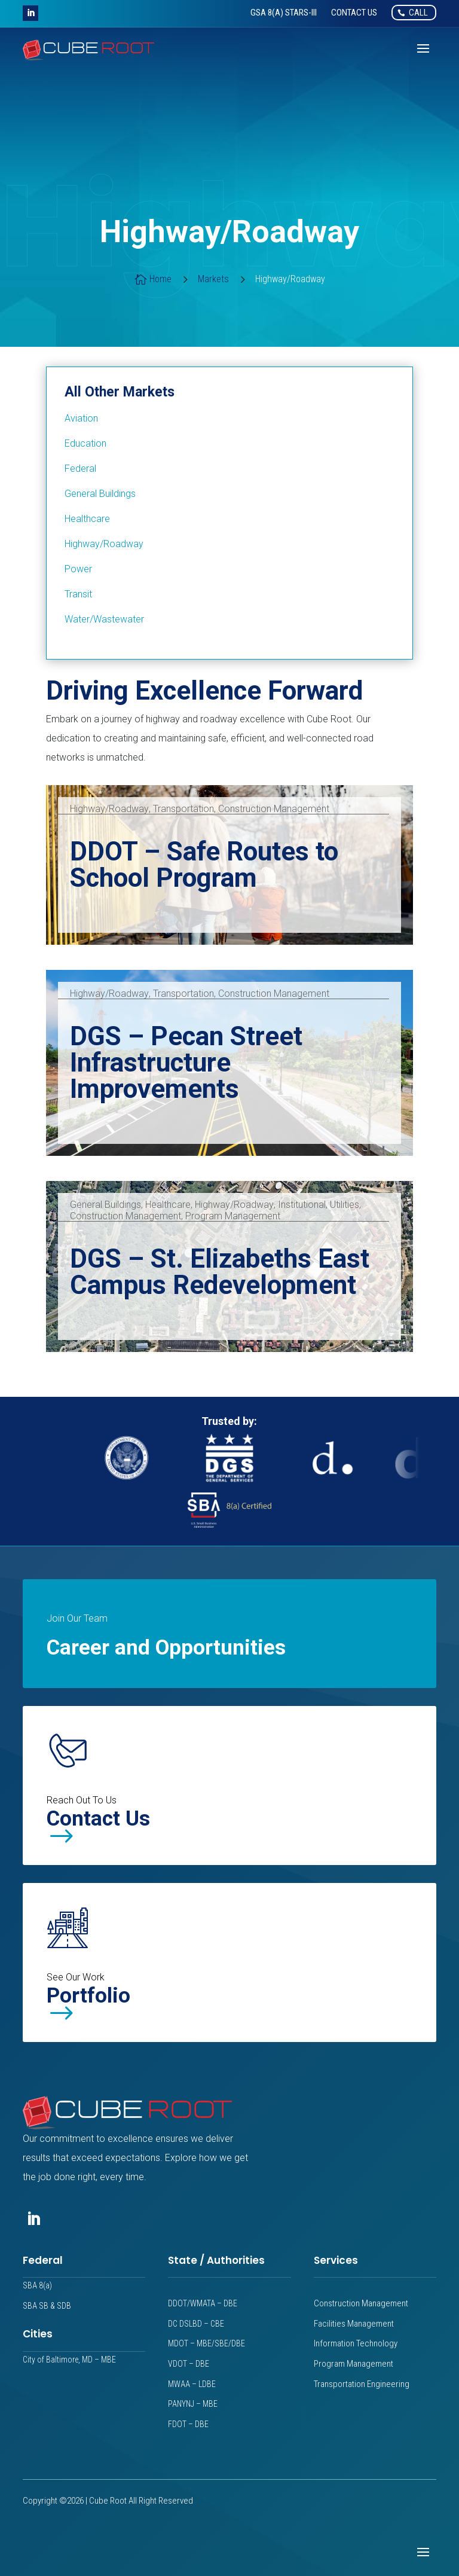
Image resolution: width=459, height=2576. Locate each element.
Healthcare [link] (168, 1204)
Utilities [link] (344, 1204)
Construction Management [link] (273, 808)
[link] (283, 12)
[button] (30, 13)
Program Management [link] (232, 1216)
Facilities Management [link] (354, 2323)
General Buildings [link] (105, 1204)
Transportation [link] (183, 808)
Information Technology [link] (355, 2343)
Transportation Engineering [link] (361, 2384)
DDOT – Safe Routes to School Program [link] (204, 864)
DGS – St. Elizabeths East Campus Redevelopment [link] (219, 1272)
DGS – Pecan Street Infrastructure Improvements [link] (186, 1062)
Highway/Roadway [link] (109, 808)
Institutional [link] (302, 1204)
